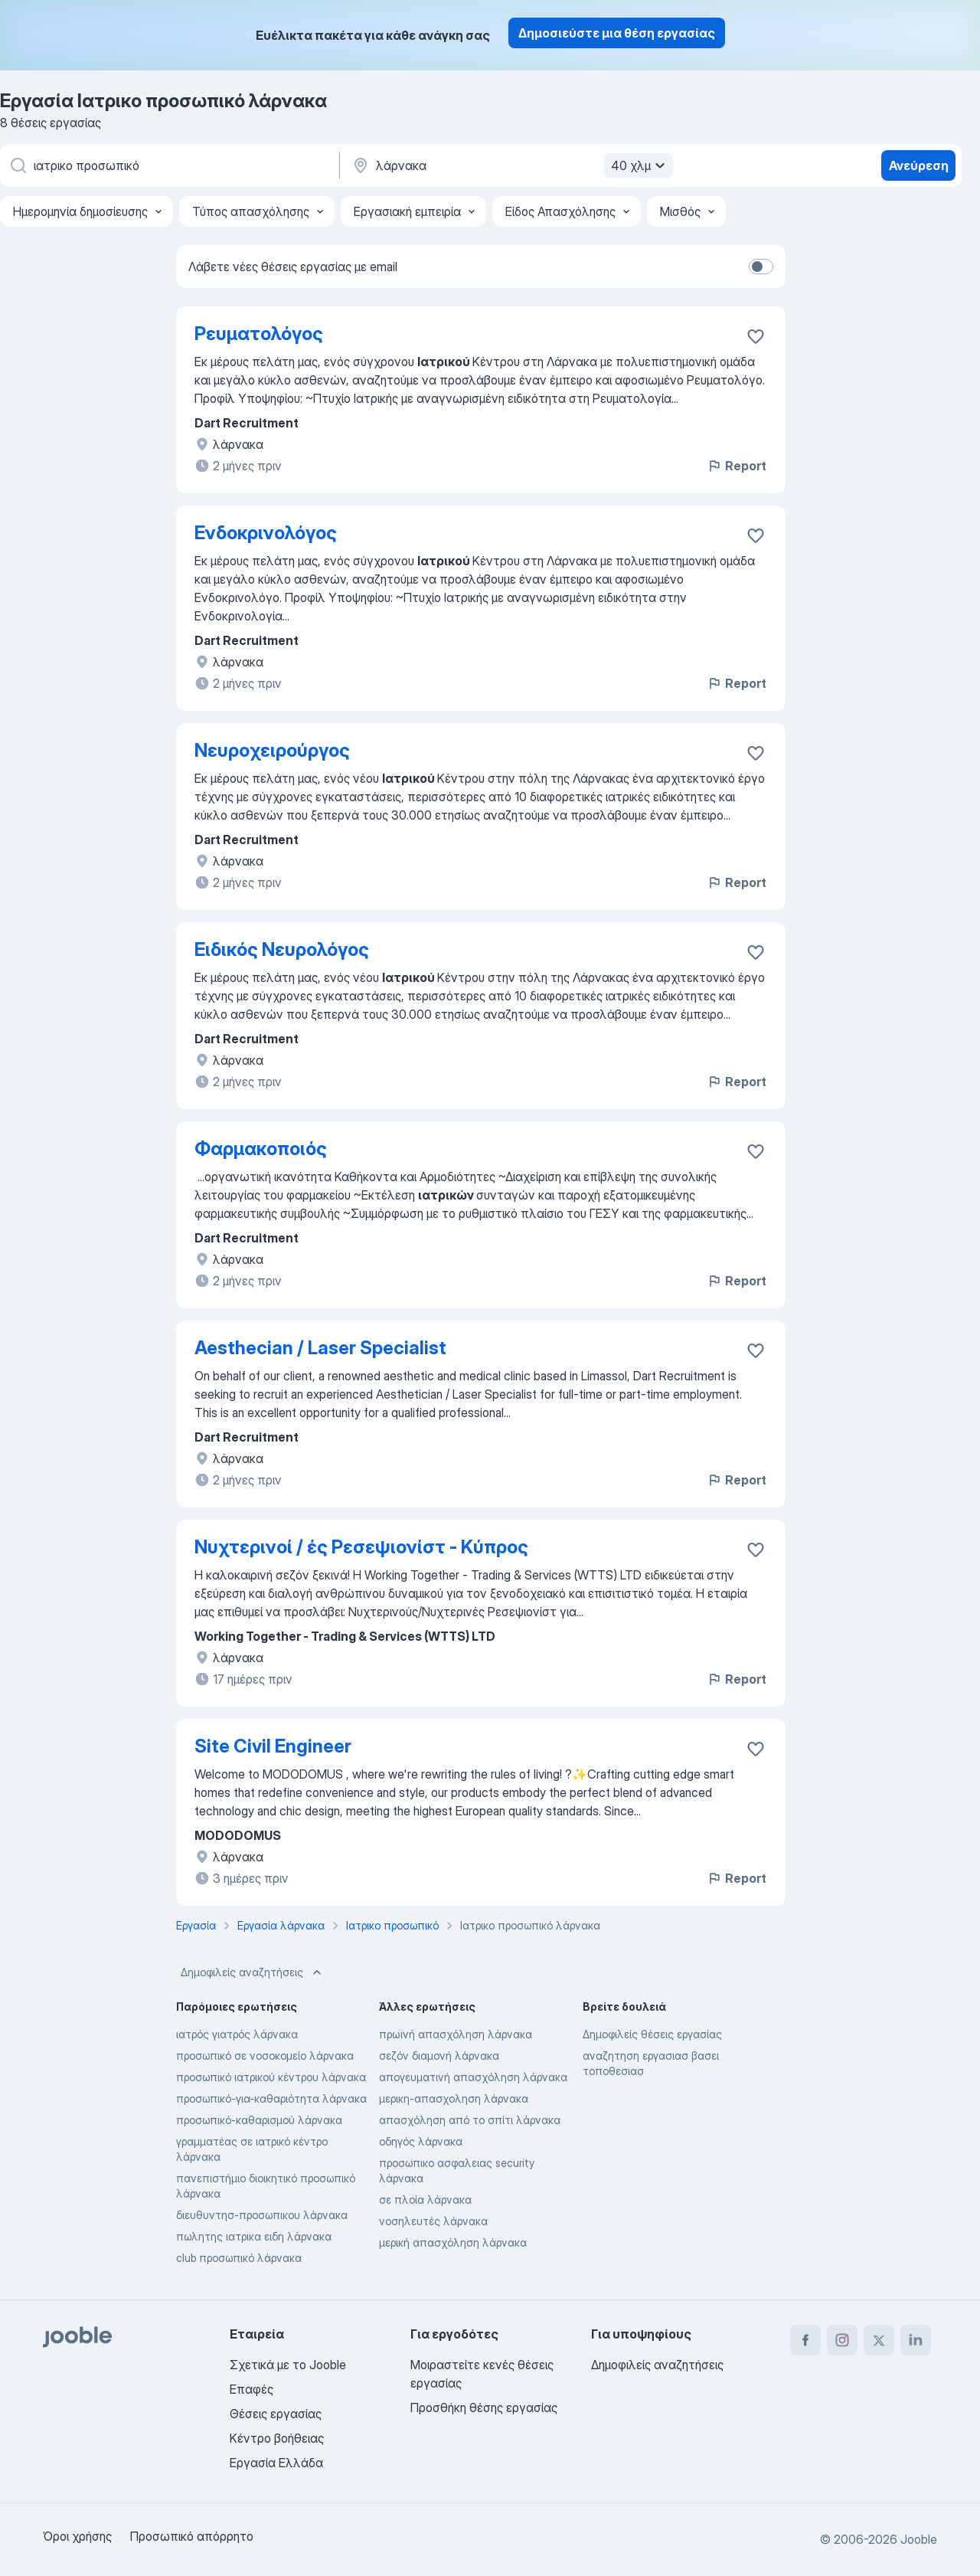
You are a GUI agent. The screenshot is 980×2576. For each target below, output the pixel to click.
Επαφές (251, 2389)
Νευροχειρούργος (272, 750)
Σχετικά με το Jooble (288, 2364)
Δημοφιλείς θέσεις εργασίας (652, 2034)
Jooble (918, 2539)
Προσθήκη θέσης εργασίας (483, 2407)
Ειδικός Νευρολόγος (281, 949)
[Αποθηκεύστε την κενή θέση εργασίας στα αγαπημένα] (756, 336)
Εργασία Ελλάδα (276, 2462)
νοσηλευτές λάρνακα (433, 2220)
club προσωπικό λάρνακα (239, 2257)
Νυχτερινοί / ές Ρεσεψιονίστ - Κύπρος (361, 1547)
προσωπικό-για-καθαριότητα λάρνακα (271, 2098)
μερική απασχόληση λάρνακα (453, 2242)
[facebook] (805, 2340)
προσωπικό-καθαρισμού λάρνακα (259, 2119)
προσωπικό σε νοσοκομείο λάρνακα (265, 2055)
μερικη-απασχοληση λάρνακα (453, 2098)
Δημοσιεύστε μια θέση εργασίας (616, 33)
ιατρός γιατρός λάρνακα (237, 2034)
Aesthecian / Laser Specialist (320, 1348)
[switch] (761, 266)
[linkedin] (915, 2340)
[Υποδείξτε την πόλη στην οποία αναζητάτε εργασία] (510, 165)
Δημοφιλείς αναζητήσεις (253, 1972)
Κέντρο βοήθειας (277, 2438)
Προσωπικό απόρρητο (191, 2536)
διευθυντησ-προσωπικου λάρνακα (262, 2214)
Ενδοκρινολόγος (265, 533)
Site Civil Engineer (272, 1746)
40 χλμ (640, 165)
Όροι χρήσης (77, 2536)
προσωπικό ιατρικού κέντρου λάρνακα (271, 2076)
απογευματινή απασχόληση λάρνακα (473, 2076)
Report (736, 465)
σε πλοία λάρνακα (425, 2199)
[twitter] (879, 2340)
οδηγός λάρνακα (420, 2141)
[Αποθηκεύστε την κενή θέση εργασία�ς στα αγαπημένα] (756, 1151)
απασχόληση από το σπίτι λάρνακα (469, 2119)
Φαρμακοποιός (260, 1148)
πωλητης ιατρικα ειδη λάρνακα (254, 2236)
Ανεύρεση (919, 165)
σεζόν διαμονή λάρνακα (439, 2055)
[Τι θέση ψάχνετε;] (168, 165)
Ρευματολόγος (258, 333)
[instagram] (842, 2340)
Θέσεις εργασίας (276, 2413)
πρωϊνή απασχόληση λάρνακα (455, 2034)
